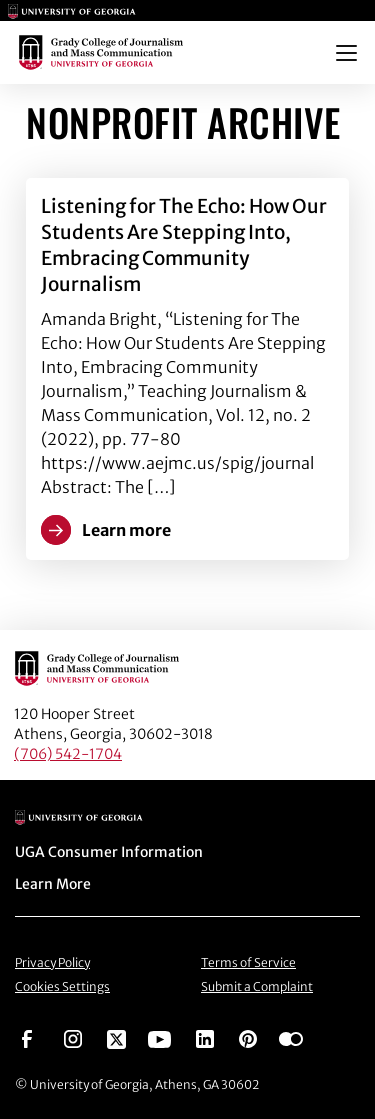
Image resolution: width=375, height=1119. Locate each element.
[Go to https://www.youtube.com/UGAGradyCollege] (159, 1038)
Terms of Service (248, 962)
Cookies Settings (62, 986)
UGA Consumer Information (109, 852)
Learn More (53, 884)
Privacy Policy (52, 962)
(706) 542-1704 (68, 754)
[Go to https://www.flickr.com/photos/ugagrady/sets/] (291, 1038)
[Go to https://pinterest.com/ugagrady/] (248, 1038)
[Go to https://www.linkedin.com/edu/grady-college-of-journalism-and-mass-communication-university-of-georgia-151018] (205, 1038)
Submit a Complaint (257, 986)
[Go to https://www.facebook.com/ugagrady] (27, 1038)
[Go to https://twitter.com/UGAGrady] (116, 1038)
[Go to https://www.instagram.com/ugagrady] (73, 1038)
